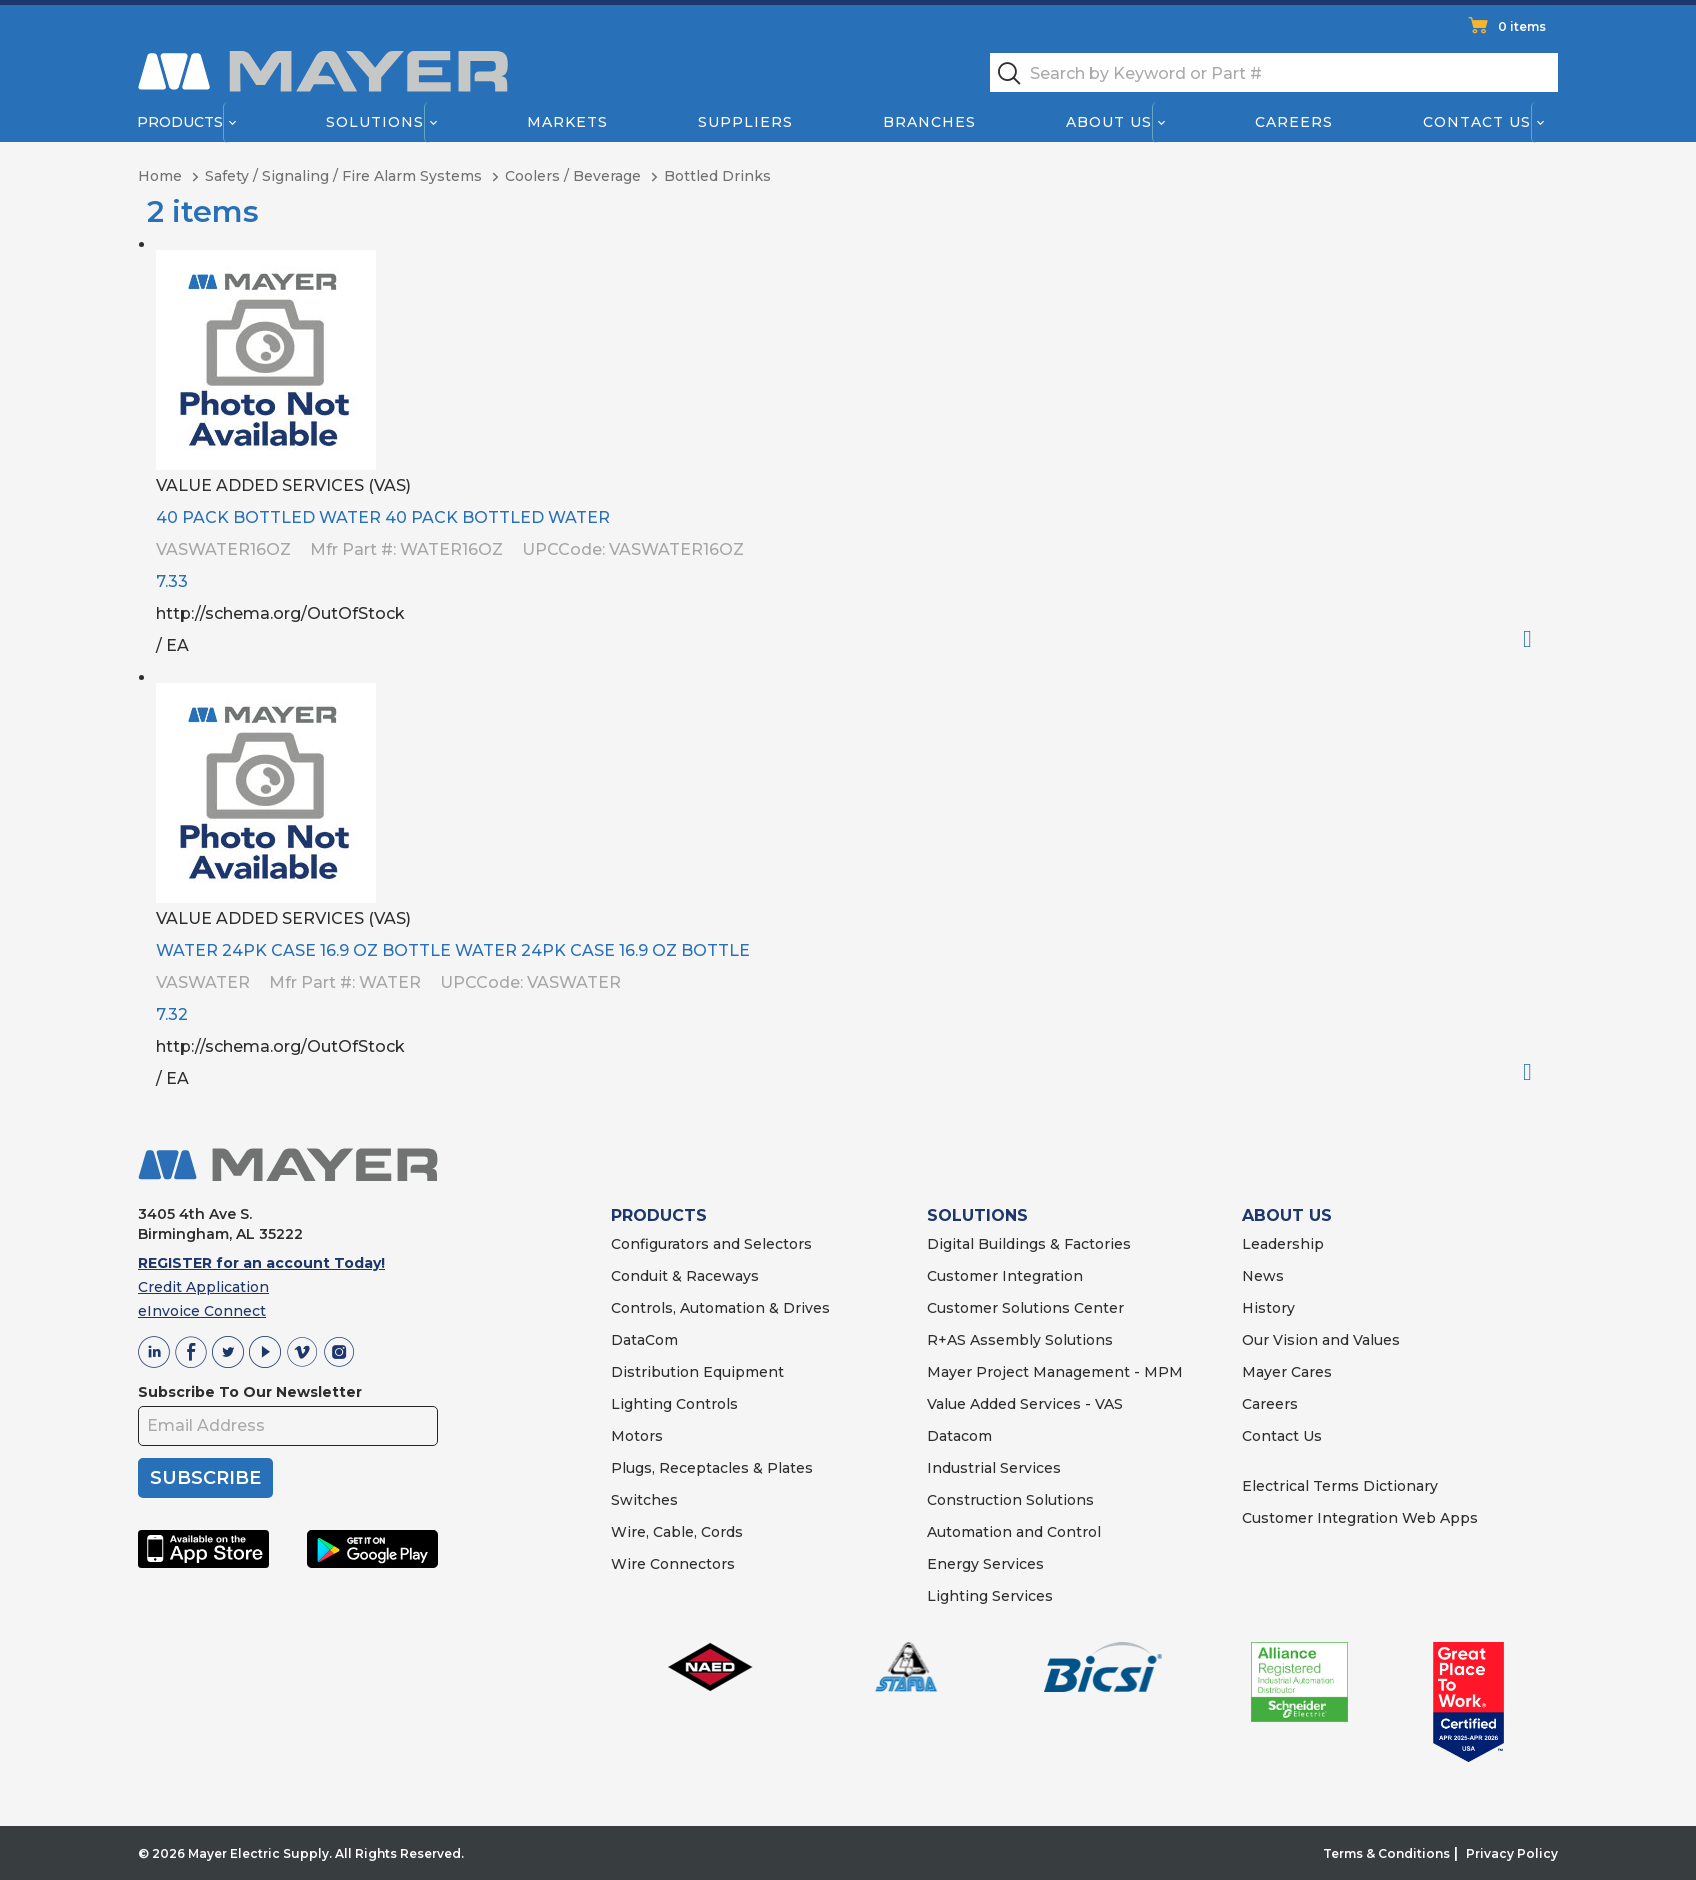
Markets (566, 122)
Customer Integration (1005, 1276)
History (1268, 1308)
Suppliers (745, 122)
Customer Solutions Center (1025, 1308)
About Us (1110, 122)
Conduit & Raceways (685, 1276)
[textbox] (1274, 72)
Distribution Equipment (697, 1372)
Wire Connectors (673, 1564)
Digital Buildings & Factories (1029, 1244)
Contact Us (1478, 122)
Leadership (1283, 1244)
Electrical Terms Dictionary (1340, 1486)
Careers (1294, 122)
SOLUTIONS (977, 1215)
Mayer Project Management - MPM (1055, 1372)
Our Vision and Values (1321, 1340)
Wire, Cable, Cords (677, 1532)
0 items (1522, 26)
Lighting (641, 1404)
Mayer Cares (1287, 1372)
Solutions (375, 122)
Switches (644, 1500)
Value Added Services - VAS (1025, 1404)
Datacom (959, 1436)
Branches (929, 122)
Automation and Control (1014, 1532)
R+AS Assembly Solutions (1020, 1340)
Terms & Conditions (1386, 1853)
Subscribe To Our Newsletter (250, 1392)
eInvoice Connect (202, 1311)
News (1263, 1276)
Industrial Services (994, 1468)
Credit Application (203, 1287)
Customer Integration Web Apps (1360, 1518)
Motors (637, 1436)
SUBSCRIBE (205, 1478)
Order (1535, 639)
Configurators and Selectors (711, 1244)
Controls (705, 1404)
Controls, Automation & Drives (720, 1308)
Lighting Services (990, 1596)
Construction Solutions (1010, 1500)
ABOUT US (1287, 1215)
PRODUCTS (659, 1215)
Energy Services (985, 1564)
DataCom (644, 1340)
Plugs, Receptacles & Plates (712, 1468)
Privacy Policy (1512, 1853)
